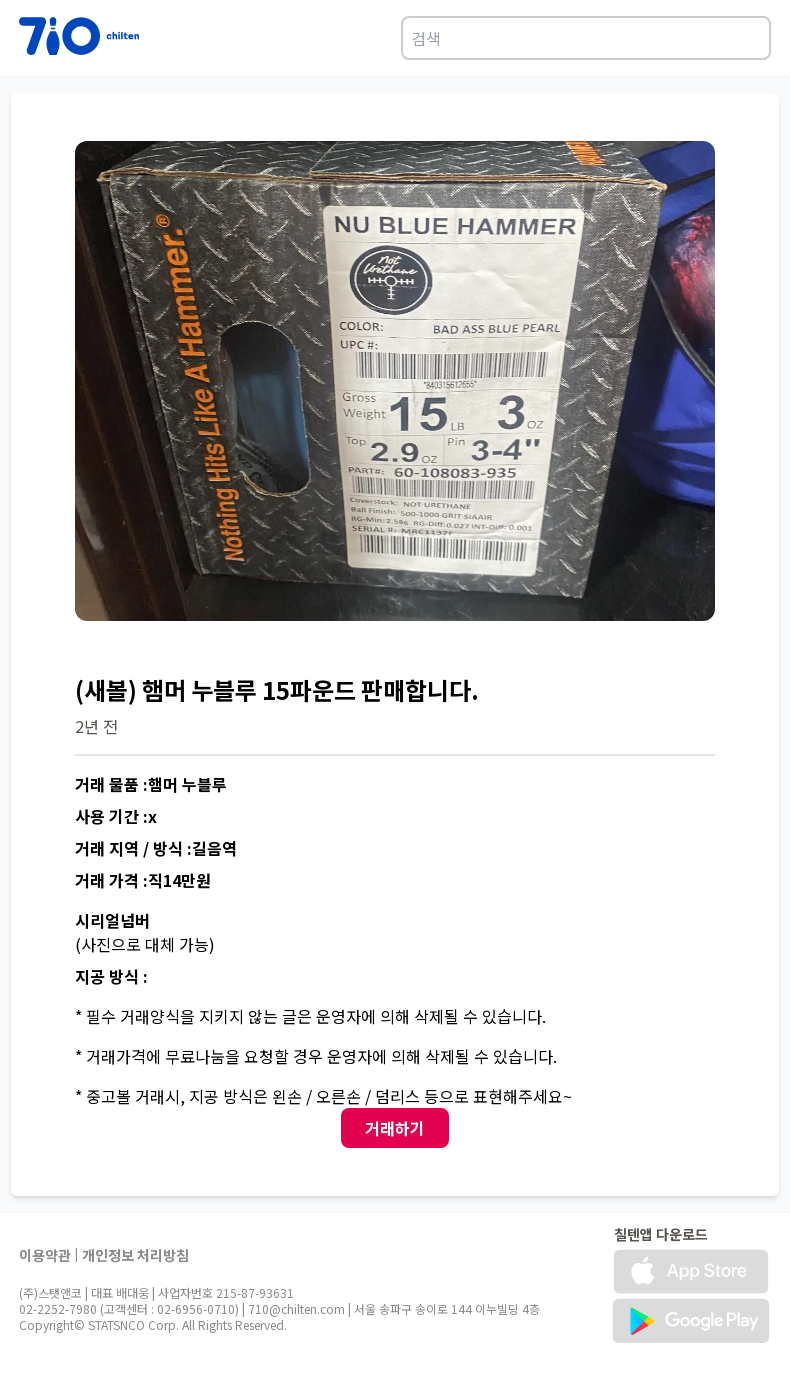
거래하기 (395, 1128)
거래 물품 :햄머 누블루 (151, 784)
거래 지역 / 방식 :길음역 (156, 848)
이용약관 (45, 1255)
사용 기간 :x (116, 816)
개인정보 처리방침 (135, 1255)
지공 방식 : (111, 976)
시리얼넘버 (112, 920)
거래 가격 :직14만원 (143, 880)
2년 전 (96, 726)
